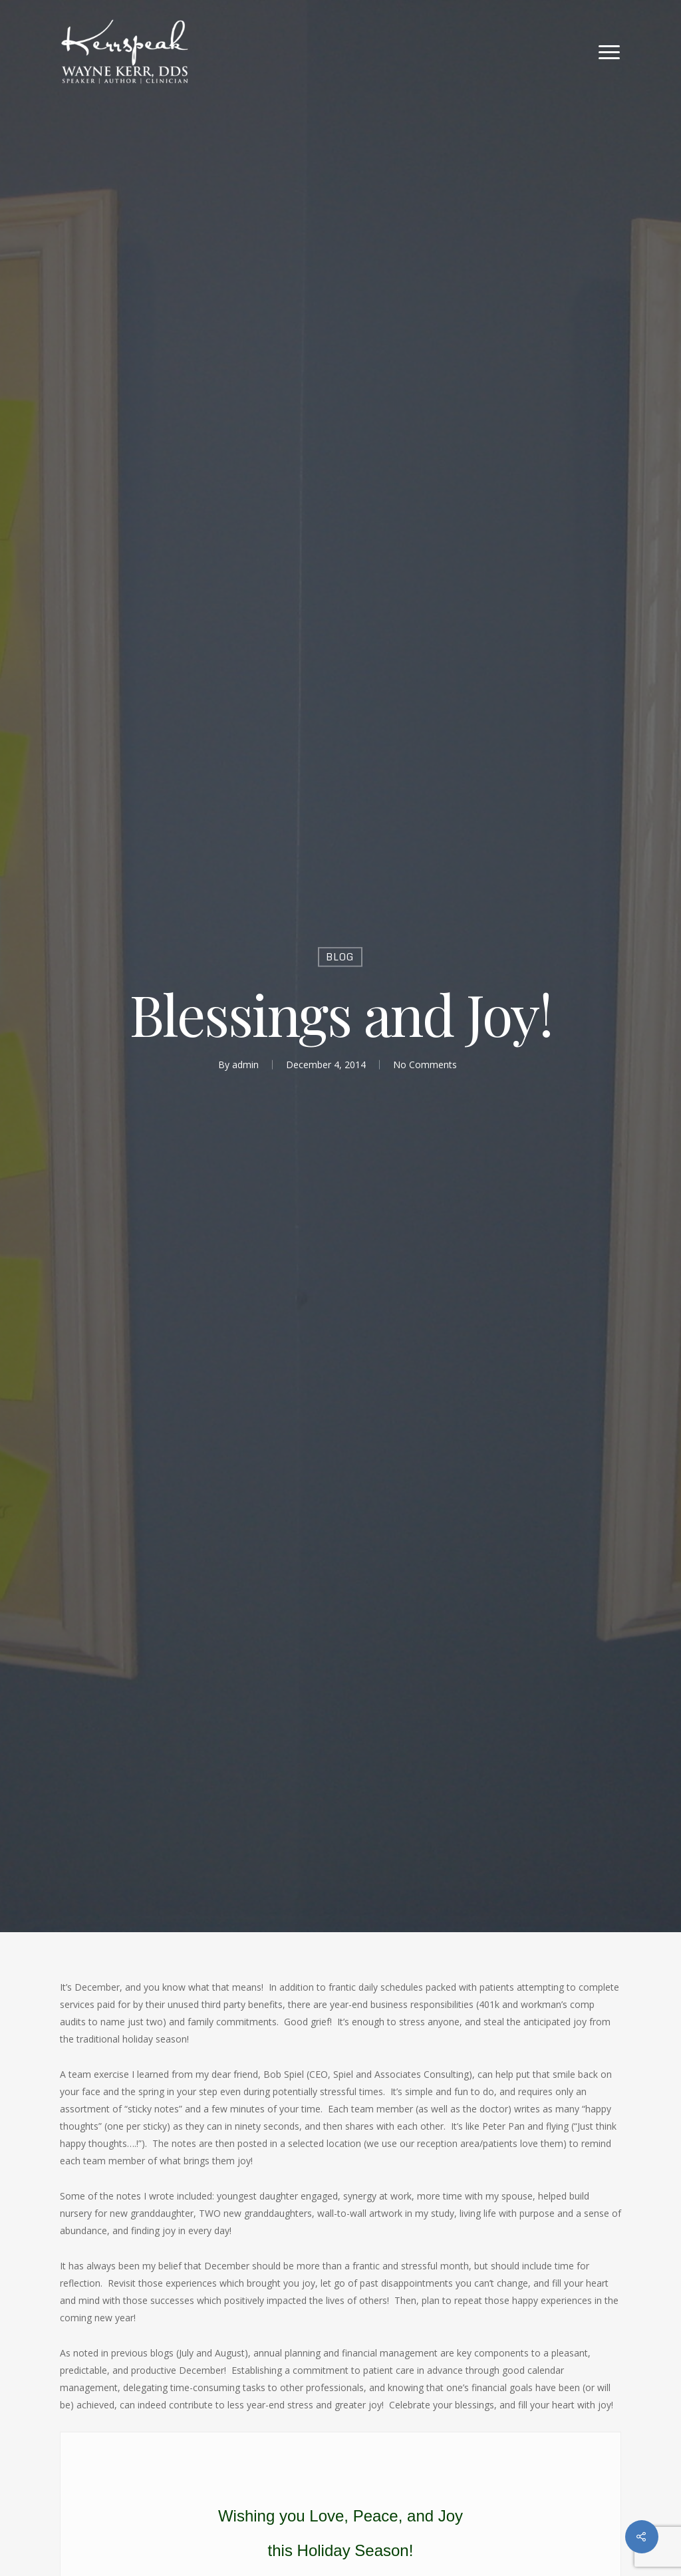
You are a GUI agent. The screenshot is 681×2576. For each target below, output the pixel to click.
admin (245, 1064)
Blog (340, 956)
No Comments (425, 1064)
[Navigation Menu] (610, 52)
